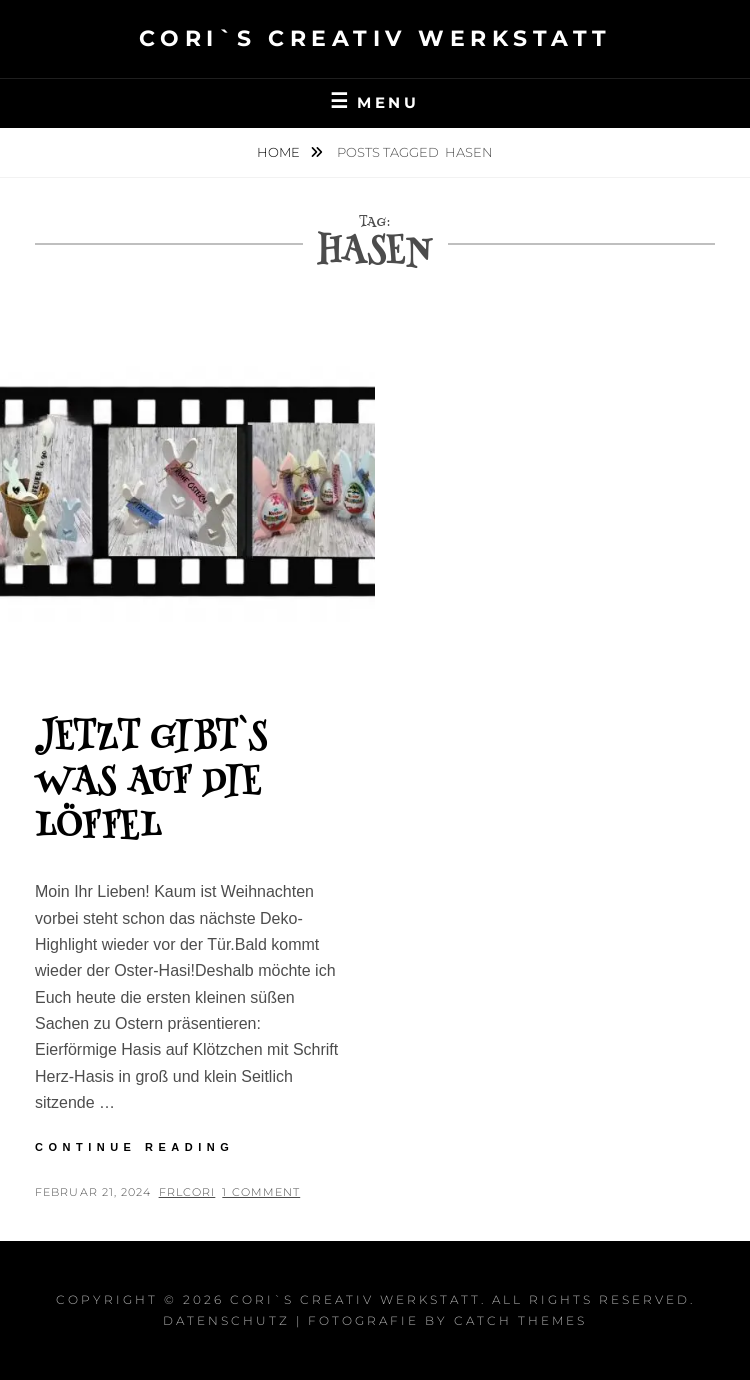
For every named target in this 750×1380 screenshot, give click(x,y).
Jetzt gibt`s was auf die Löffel (151, 784)
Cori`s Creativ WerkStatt (375, 38)
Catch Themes (520, 1320)
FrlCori (187, 1192)
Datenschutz (226, 1320)
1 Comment (261, 1192)
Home (280, 152)
